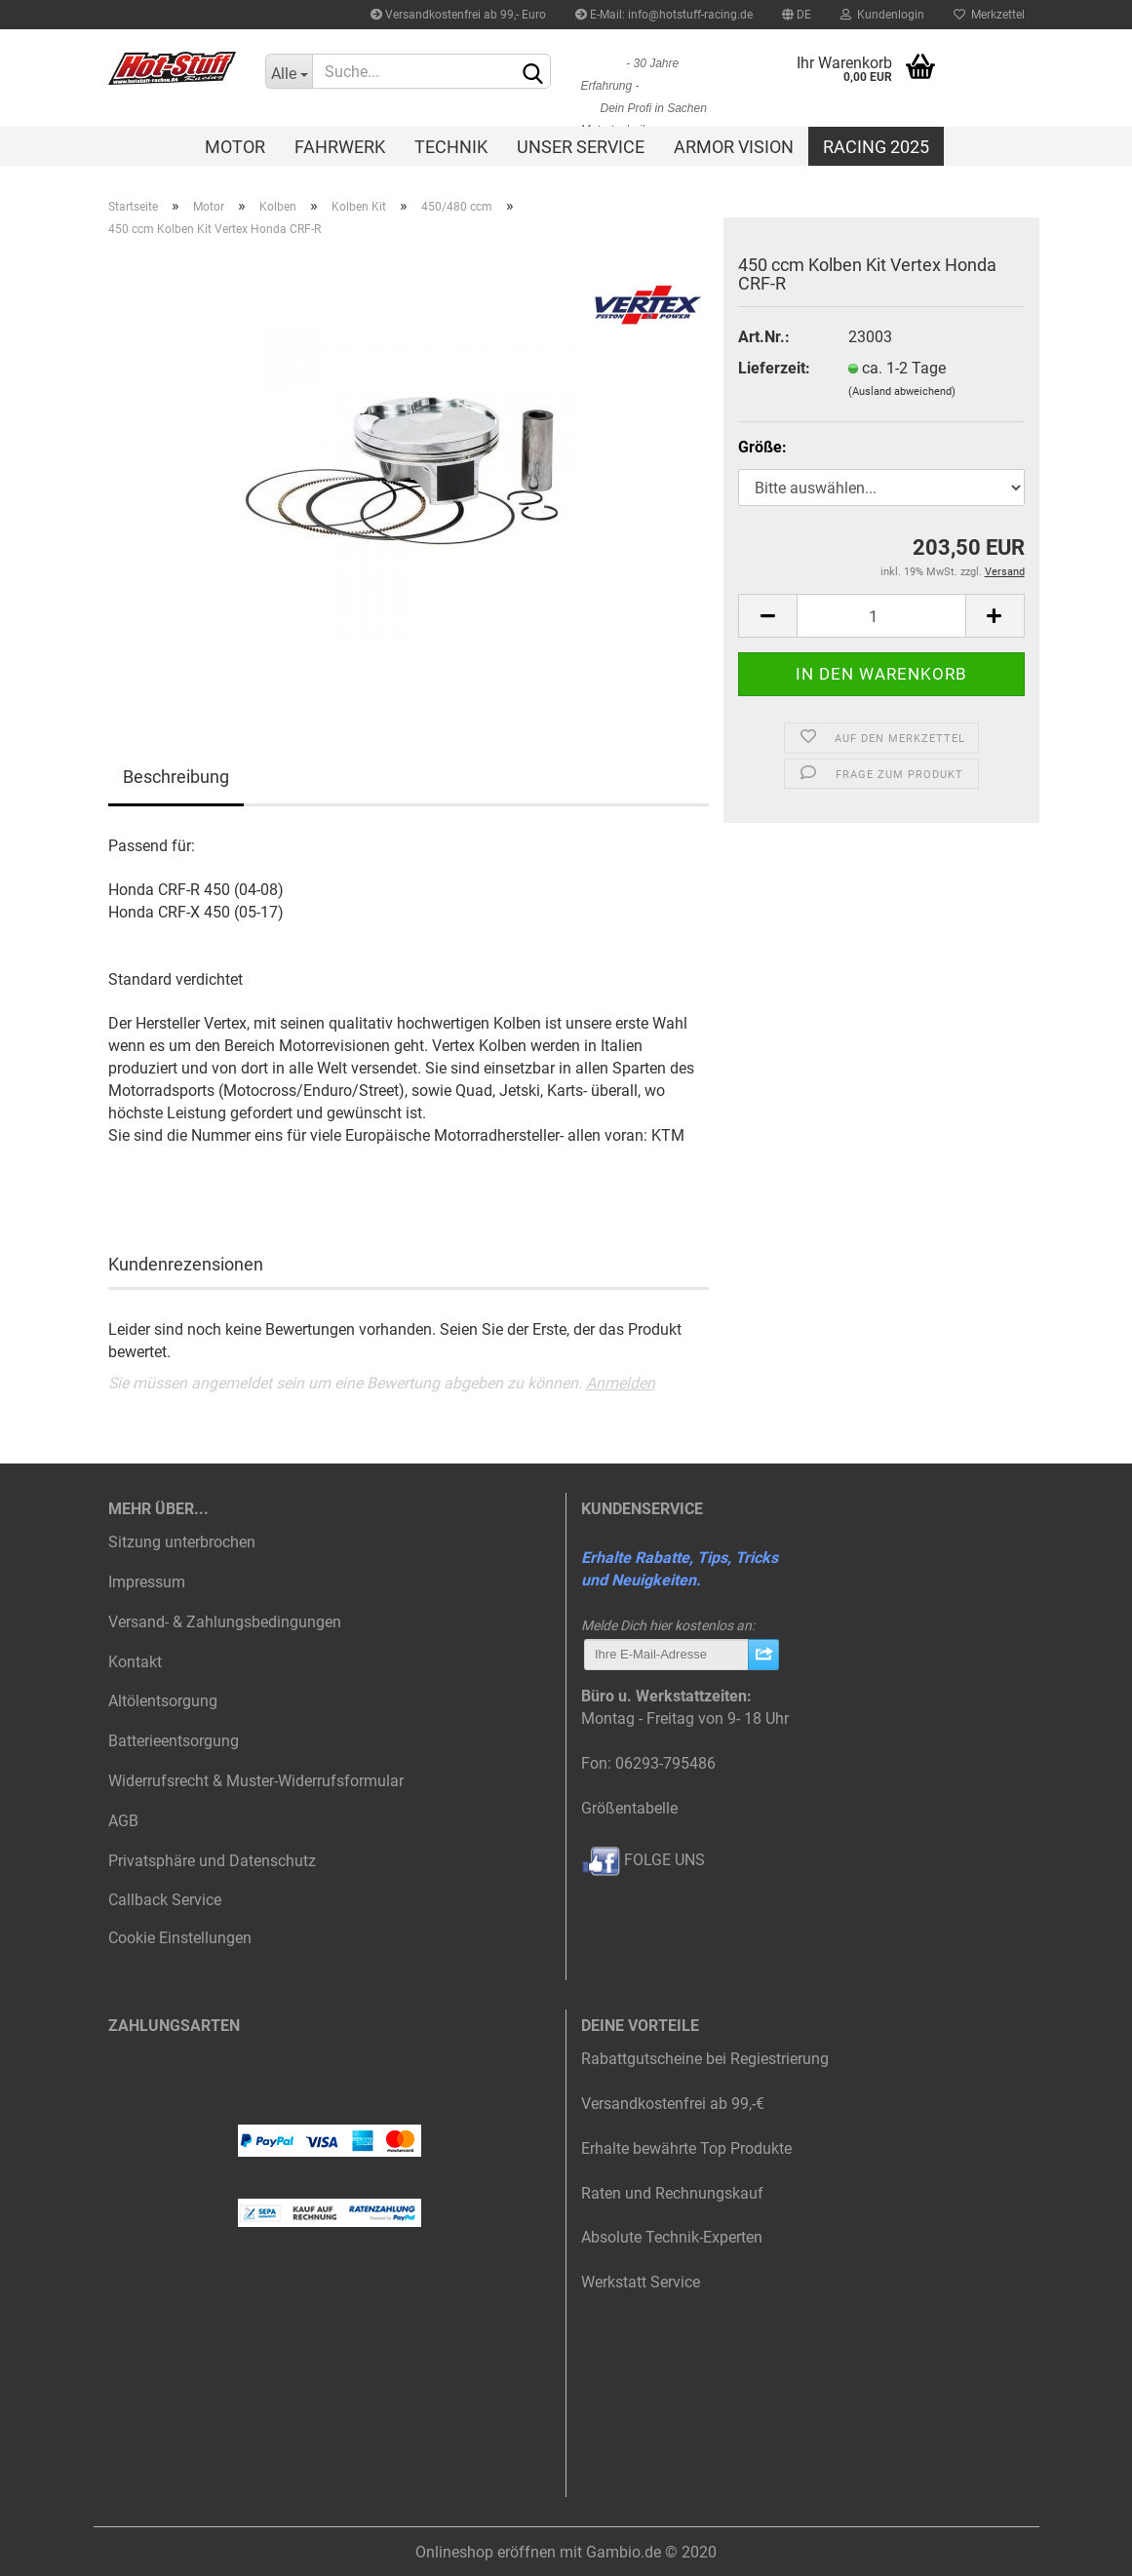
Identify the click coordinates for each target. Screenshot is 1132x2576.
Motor (235, 147)
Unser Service (580, 147)
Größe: (762, 447)
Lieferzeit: (774, 368)
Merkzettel (989, 14)
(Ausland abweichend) (902, 391)
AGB (123, 1821)
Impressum (146, 1582)
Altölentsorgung (162, 1701)
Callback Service (164, 1900)
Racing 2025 (876, 147)
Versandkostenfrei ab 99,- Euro (458, 14)
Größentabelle (629, 1808)
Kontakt (135, 1662)
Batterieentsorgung (173, 1741)
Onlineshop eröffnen (485, 2552)
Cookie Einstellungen (180, 1938)
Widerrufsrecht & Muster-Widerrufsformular (256, 1781)
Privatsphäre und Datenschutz (212, 1861)
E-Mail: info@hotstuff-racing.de (664, 14)
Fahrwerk (339, 147)
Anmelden (620, 1383)
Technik (451, 147)
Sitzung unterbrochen (181, 1542)
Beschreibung (176, 776)
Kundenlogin (882, 14)
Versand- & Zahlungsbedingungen (224, 1622)
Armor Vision (734, 147)
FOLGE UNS (643, 1860)
